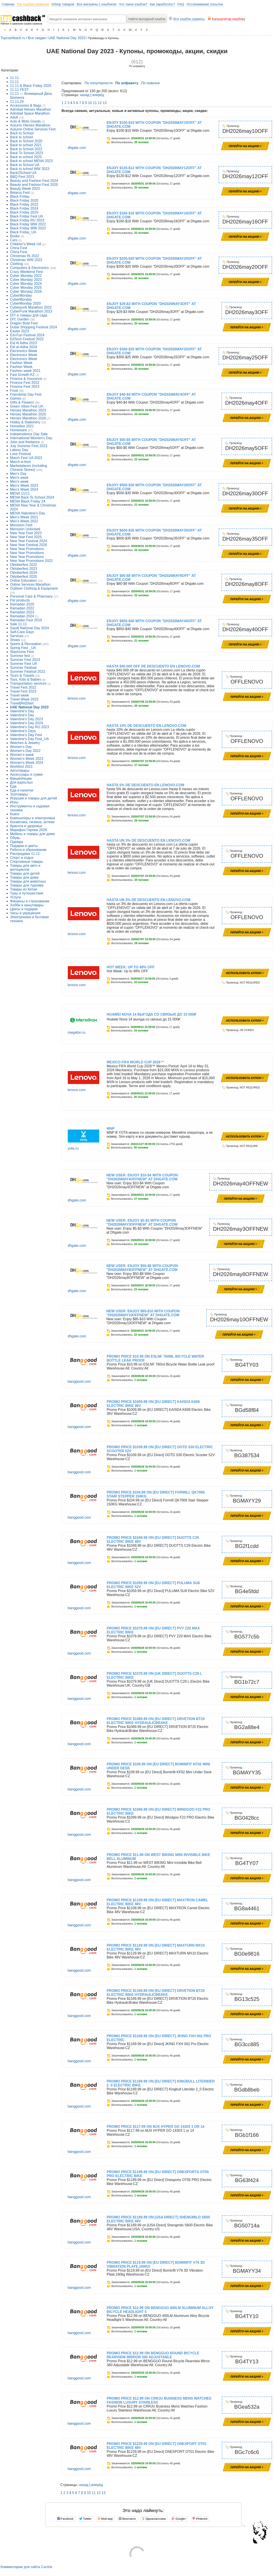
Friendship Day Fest (26, 394)
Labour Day (19, 450)
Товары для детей (25, 873)
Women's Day (21, 747)
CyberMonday (21, 295)
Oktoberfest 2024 (23, 572)
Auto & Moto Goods (25, 121)
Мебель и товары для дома (32, 834)
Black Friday (19, 196)
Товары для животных (28, 881)
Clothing (16, 264)
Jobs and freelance (25, 442)
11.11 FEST (19, 89)
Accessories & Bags (25, 105)
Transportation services (28, 683)
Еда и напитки (21, 790)
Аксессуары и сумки (26, 774)
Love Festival (20, 454)
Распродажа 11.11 (25, 854)
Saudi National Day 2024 (29, 628)
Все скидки (37, 38)
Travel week (19, 695)
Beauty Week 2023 (25, 188)
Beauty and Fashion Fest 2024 (34, 181)
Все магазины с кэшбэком (96, 4)
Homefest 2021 (22, 426)
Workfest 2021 (21, 766)
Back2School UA (23, 173)
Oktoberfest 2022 (23, 565)
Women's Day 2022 (25, 751)
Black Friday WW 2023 (28, 228)
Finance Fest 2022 (24, 382)
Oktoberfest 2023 (23, 568)
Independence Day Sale (29, 434)
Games (16, 398)
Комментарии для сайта (26, 2567)
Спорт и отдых (22, 857)
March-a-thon (20, 462)
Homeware (18, 430)
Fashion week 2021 (25, 371)
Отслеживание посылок (205, 4)
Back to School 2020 (26, 141)
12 (100, 103)
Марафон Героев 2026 (28, 830)
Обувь (15, 838)
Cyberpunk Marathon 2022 (31, 307)
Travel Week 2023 (24, 699)
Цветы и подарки (24, 909)
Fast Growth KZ (22, 375)
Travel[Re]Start (22, 703)
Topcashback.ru (13, 38)
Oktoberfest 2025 (23, 576)
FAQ (180, 4)
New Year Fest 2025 (26, 537)
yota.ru (73, 1148)
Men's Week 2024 (24, 489)
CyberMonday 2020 (25, 303)
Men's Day (18, 473)
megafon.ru (77, 1032)
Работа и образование (28, 850)
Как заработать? (162, 4)
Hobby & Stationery (25, 422)
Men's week (19, 477)
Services (17, 636)
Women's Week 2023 (26, 759)
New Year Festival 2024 (28, 541)
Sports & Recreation (26, 644)
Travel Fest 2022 (23, 687)
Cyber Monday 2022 (26, 276)
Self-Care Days (22, 632)
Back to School (22, 133)
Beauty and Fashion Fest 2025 (34, 184)
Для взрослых (21, 782)
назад (85, 95)
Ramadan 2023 (22, 612)
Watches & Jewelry (25, 743)
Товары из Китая (23, 889)
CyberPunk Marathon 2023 (31, 311)
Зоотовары (19, 794)
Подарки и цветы (24, 846)
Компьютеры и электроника (32, 818)
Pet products (20, 600)
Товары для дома (24, 877)
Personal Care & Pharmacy (31, 596)
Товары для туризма (27, 885)
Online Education (23, 580)
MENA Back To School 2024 (32, 497)
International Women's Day (31, 438)
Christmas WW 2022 (26, 260)
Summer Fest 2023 (25, 660)
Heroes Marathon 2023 (28, 410)
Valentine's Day (22, 711)
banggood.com (79, 1381)
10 (90, 103)
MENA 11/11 (20, 493)
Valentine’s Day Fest (26, 735)
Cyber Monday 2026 (26, 291)
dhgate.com (77, 148)
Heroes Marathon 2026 (28, 418)
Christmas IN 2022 (24, 256)
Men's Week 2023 (24, 485)
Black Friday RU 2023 (27, 220)
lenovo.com (77, 698)
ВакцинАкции (21, 778)
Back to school (21, 137)
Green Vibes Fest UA (26, 406)
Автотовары (19, 770)
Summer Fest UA (23, 663)
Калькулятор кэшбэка (228, 19)
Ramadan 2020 (22, 604)
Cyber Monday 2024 (26, 283)
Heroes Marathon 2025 (28, 414)
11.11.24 (17, 101)
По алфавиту (126, 83)
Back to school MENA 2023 (31, 161)
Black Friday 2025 (24, 212)
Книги (14, 814)
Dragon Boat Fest (24, 323)
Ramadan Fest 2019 (26, 620)
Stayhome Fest (22, 652)
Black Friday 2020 (24, 200)
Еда (13, 786)
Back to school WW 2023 (30, 169)
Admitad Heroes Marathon (30, 109)
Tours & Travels (22, 675)
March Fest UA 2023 (26, 458)
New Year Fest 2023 (26, 533)
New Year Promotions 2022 (31, 561)
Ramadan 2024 (22, 616)
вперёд (98, 95)
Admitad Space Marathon (30, 113)
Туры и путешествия (26, 893)
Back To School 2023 (26, 153)
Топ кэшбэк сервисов (33, 4)
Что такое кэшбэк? (133, 4)
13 (105, 103)
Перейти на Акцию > (245, 146)
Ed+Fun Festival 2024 (27, 335)
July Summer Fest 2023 (28, 446)
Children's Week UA (25, 244)
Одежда (16, 842)
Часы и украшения (25, 913)
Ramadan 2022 (22, 608)
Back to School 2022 (26, 149)
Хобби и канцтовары (27, 905)
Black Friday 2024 (24, 208)
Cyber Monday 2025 (26, 287)
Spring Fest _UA (23, 648)
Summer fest (20, 656)
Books (15, 236)
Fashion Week (21, 363)
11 (95, 103)
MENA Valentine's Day (27, 513)
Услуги (15, 897)
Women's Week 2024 (26, 762)
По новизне (150, 83)
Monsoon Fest (21, 525)
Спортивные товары (26, 861)
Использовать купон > (245, 973)
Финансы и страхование (30, 901)
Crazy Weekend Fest (26, 272)
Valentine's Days (23, 731)
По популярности (99, 83)
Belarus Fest (20, 192)
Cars (14, 240)
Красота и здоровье (26, 826)
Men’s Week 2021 (24, 517)
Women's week (22, 755)
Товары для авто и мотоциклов (25, 867)
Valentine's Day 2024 (26, 723)
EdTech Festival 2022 (27, 339)
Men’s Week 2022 (24, 521)
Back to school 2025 (26, 157)
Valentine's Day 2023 (26, 719)
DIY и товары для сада (28, 315)
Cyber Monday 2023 (26, 280)
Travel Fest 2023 (23, 691)
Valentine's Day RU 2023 (29, 727)
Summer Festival (23, 667)
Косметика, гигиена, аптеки (32, 822)
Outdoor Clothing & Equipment (34, 588)
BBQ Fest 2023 (22, 177)
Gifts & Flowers (22, 402)
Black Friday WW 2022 (28, 224)
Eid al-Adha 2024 (23, 347)
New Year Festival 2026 (28, 545)
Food (14, 390)
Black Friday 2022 (24, 204)
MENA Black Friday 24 (27, 501)
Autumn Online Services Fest (33, 129)
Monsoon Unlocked (25, 529)
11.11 (14, 78)
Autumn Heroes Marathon (30, 125)
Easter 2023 (19, 331)
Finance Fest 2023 (24, 386)
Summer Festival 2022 (27, 671)
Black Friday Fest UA (26, 216)
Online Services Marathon (30, 584)
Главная (8, 4)
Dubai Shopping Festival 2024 (33, 327)
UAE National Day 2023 (66, 38)
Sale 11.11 (18, 624)
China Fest (18, 248)
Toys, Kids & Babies (25, 679)
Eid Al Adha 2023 (23, 343)
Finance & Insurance (26, 378)
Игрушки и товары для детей (33, 798)
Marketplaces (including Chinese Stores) (28, 468)
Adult (14, 117)
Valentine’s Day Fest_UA (29, 739)
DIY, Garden (19, 319)
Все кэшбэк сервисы (189, 19)
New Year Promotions (27, 549)
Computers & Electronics (29, 268)
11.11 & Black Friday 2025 (30, 86)
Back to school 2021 (26, 145)
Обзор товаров (62, 4)
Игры (14, 802)
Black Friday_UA (23, 232)
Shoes (15, 640)
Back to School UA (24, 165)
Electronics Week (23, 351)
